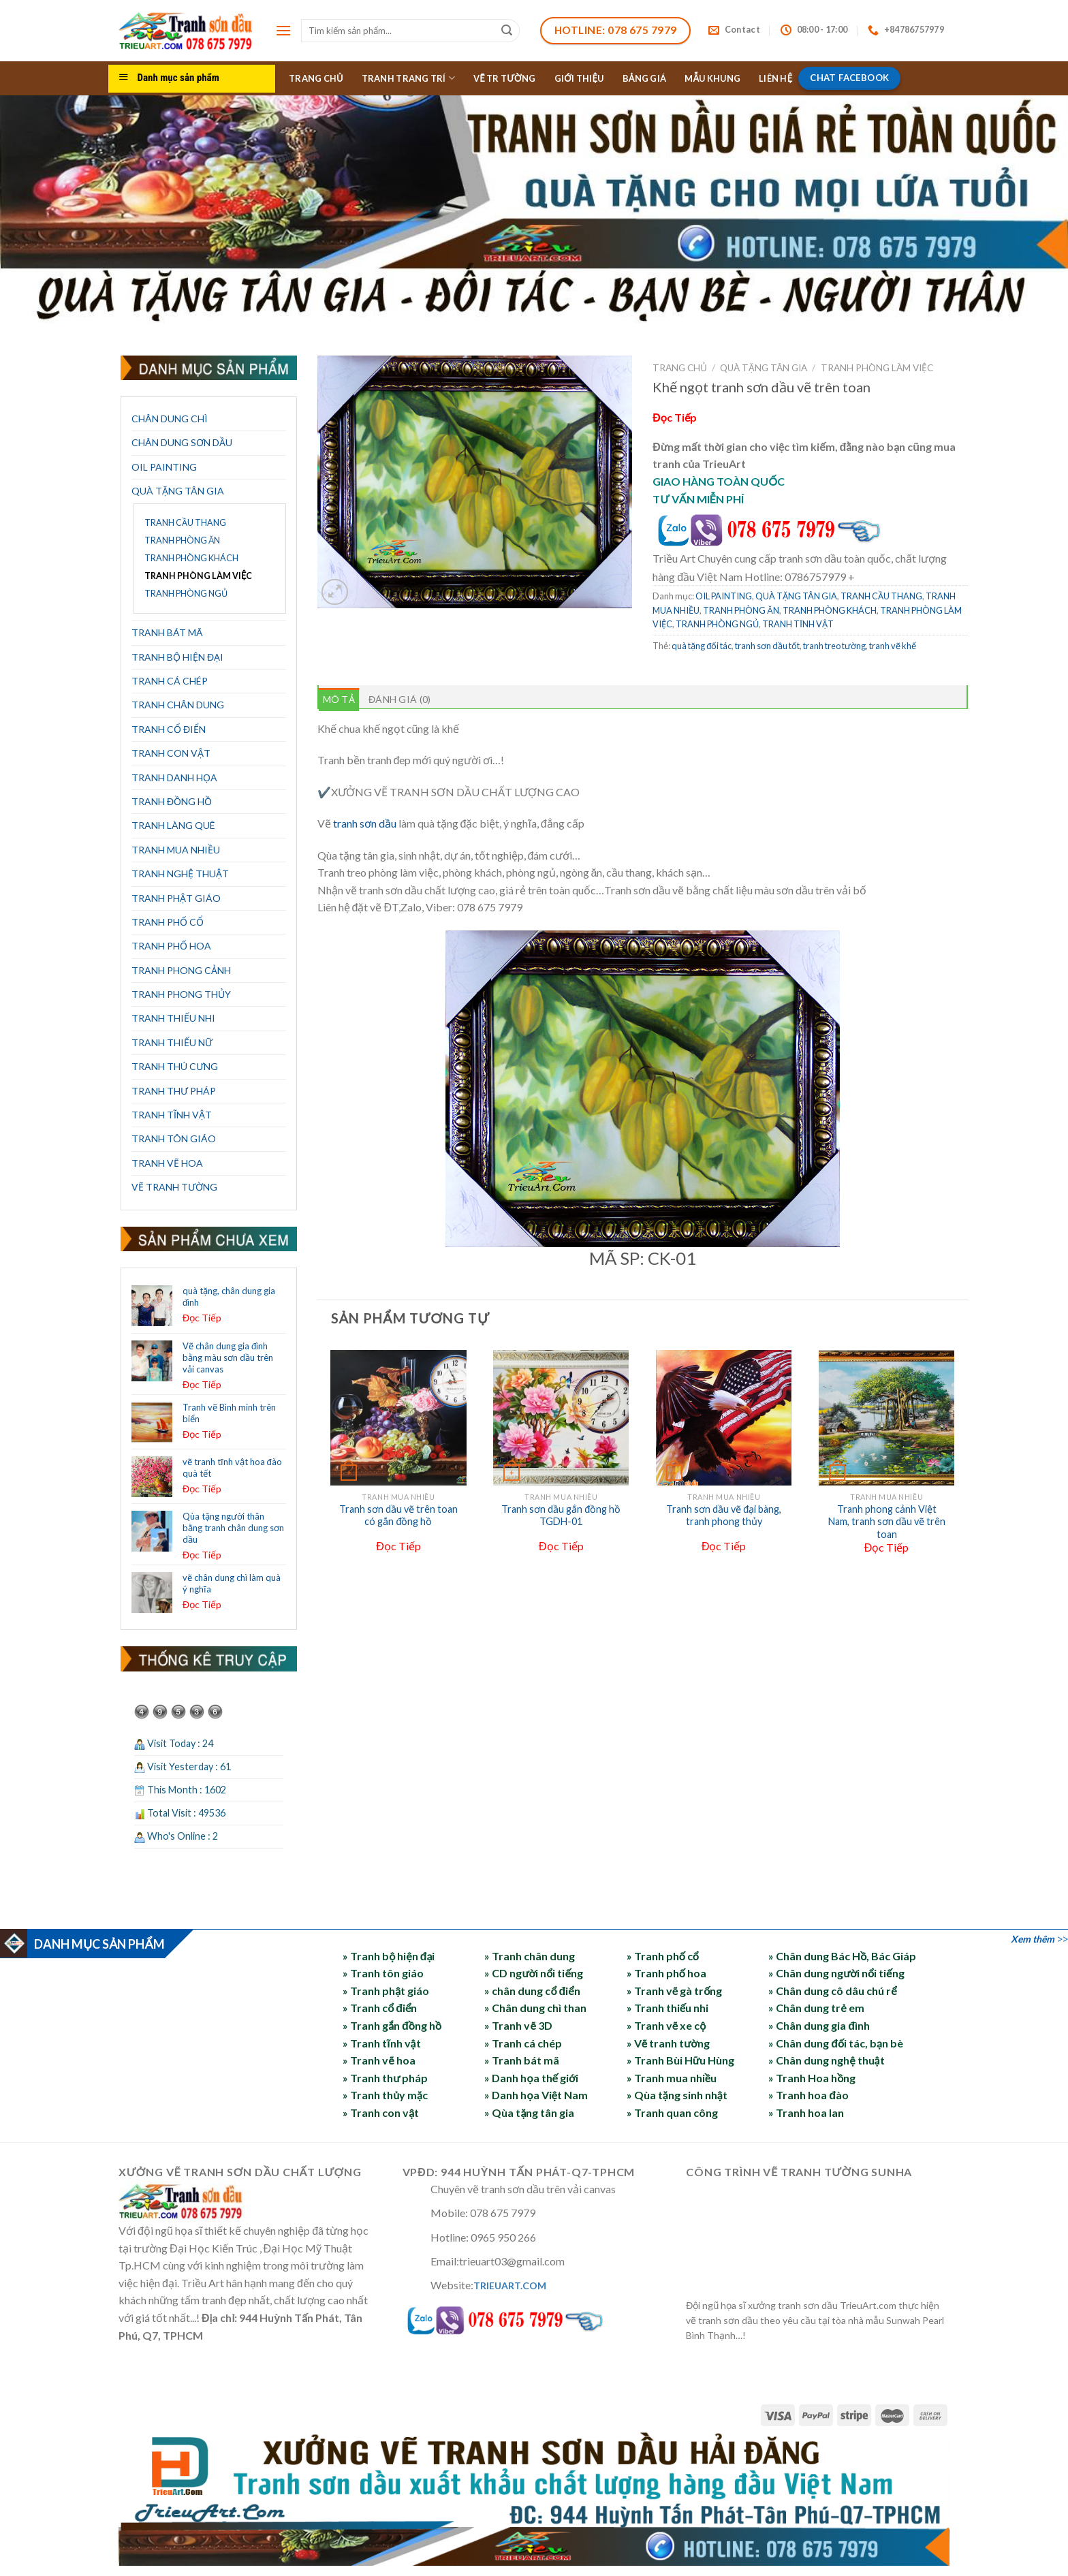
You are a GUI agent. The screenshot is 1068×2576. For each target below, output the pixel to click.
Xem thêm (1032, 1939)
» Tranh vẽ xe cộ (666, 2025)
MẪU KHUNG (712, 78)
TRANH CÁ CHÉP (169, 681)
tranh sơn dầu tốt (767, 645)
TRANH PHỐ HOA (171, 946)
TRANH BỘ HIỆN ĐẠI (177, 657)
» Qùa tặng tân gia (529, 2112)
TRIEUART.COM (509, 2285)
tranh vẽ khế (892, 645)
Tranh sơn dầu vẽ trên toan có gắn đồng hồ (398, 1515)
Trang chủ (680, 367)
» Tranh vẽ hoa (379, 2060)
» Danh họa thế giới (531, 2077)
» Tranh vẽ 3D (518, 2025)
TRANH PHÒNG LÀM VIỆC (198, 576)
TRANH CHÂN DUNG (177, 704)
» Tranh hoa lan (806, 2112)
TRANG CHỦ (316, 78)
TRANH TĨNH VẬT (171, 1114)
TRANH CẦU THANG (185, 523)
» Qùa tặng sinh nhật (677, 2094)
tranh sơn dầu (364, 823)
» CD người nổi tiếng (533, 1972)
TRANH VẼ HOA (167, 1163)
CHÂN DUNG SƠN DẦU (181, 442)
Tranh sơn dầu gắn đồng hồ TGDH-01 (561, 1515)
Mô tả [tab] (339, 699)
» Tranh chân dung (529, 1955)
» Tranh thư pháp (385, 2077)
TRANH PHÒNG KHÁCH (191, 558)
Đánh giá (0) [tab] (399, 699)
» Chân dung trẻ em (816, 2007)
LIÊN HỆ (775, 78)
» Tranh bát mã (521, 2060)
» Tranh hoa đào (808, 2094)
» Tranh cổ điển (380, 2007)
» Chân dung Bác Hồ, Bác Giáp (842, 1955)
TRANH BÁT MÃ (167, 632)
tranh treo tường (834, 645)
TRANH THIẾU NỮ (172, 1042)
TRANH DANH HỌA (174, 777)
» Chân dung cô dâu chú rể (832, 1990)
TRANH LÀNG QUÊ (173, 825)
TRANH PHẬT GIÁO (176, 898)
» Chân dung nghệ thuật (826, 2060)
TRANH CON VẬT (170, 753)
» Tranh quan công (672, 2112)
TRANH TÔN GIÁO (173, 1138)
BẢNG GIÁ (645, 78)
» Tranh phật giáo (386, 1990)
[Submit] (507, 30)
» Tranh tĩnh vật (381, 2043)
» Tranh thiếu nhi (667, 2007)
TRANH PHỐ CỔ (167, 922)
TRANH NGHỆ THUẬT (180, 873)
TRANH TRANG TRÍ (408, 78)
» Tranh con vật (381, 2112)
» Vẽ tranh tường (668, 2043)
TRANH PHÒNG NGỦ (185, 593)
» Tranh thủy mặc (385, 2094)
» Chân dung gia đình (819, 2025)
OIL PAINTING (164, 467)
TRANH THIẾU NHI (173, 1018)
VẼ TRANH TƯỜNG (174, 1187)
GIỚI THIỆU (579, 78)
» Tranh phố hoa (666, 1972)
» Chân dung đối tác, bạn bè (835, 2043)
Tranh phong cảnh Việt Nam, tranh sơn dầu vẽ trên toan (886, 1521)
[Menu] (283, 30)
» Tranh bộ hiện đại (389, 1955)
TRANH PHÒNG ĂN (182, 540)
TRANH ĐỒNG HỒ (171, 801)
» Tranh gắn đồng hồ (392, 2025)
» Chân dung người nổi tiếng (836, 1972)
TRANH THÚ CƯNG (174, 1066)
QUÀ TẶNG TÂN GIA (177, 491)
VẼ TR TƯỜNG (504, 78)
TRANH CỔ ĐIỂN (168, 729)
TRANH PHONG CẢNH (181, 970)
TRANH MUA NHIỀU (175, 849)
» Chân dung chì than (535, 2007)
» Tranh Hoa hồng (811, 2077)
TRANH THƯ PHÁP (173, 1091)
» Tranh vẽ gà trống (675, 1990)
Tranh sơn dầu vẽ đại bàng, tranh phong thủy (723, 1515)
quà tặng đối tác (702, 645)
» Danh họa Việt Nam (536, 2094)
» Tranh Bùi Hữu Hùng (680, 2060)
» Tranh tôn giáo (383, 1972)
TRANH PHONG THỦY (181, 994)
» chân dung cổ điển (532, 1990)
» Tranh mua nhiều (672, 2077)
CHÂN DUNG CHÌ (169, 418)
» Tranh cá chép (523, 2043)
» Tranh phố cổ (663, 1955)
